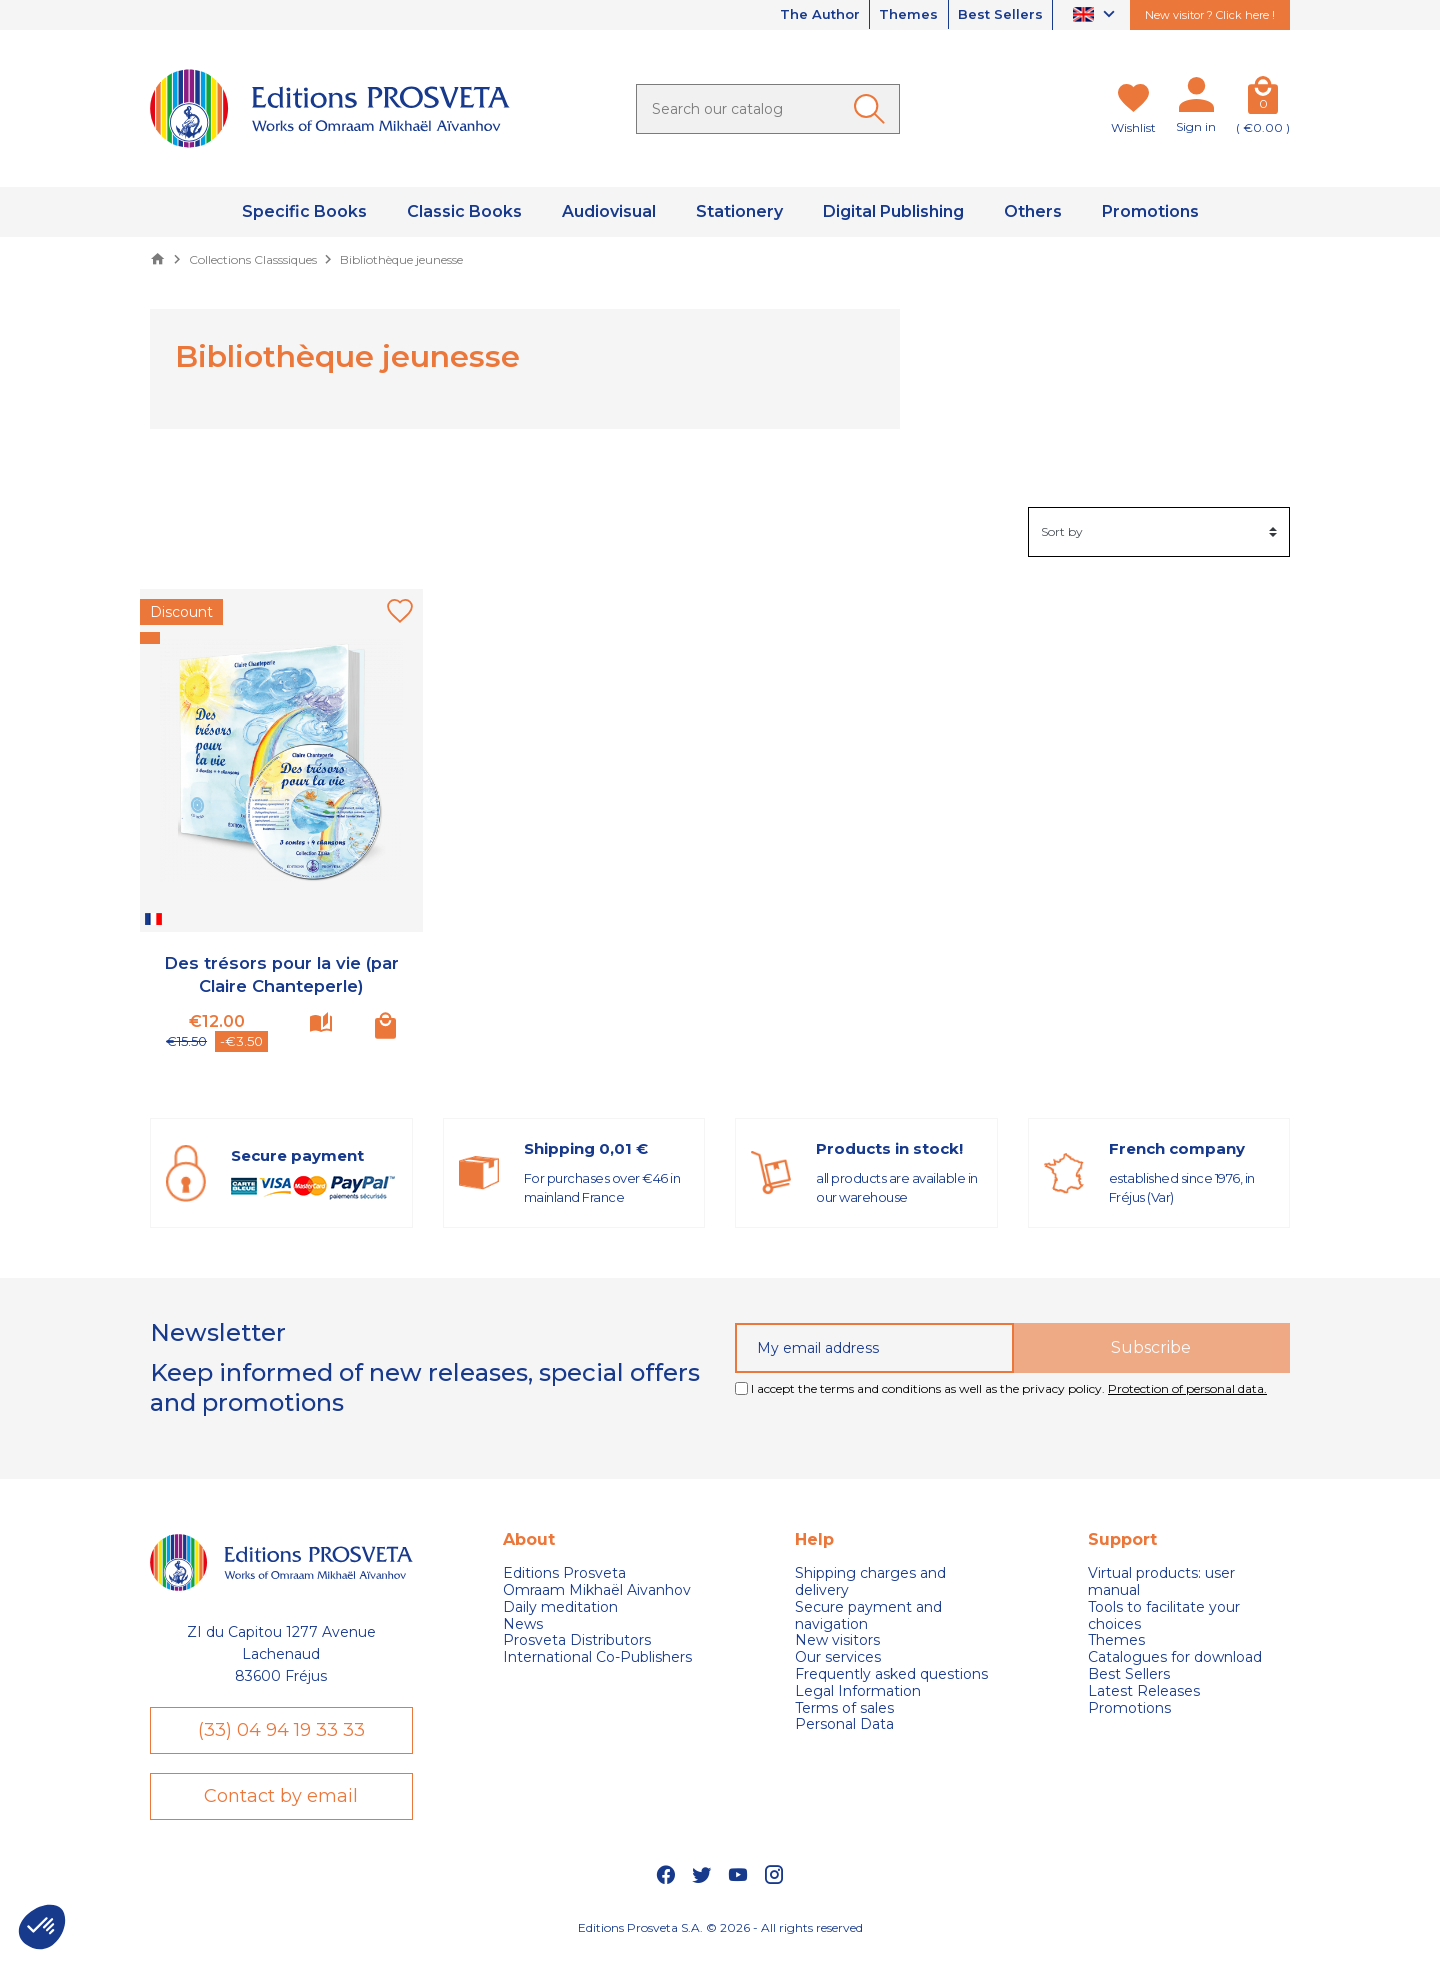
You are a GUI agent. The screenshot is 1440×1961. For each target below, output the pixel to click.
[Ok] (873, 109)
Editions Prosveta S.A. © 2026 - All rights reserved (720, 1935)
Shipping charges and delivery (870, 1582)
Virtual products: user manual (1161, 1582)
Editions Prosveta (564, 1573)
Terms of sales (844, 1708)
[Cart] (1263, 99)
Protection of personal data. (1187, 1388)
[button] (42, 1927)
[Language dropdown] (1096, 15)
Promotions (1129, 1708)
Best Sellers (997, 15)
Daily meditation (560, 1607)
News (523, 1624)
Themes (899, 15)
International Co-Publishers (597, 1657)
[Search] (768, 109)
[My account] (1196, 99)
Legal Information (858, 1691)
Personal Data (844, 1724)
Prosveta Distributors (577, 1640)
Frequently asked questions (891, 1674)
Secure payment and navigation (868, 1616)
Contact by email (281, 1802)
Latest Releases (1144, 1691)
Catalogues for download (1175, 1657)
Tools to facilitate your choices (1164, 1616)
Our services (838, 1657)
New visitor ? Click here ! (1210, 15)
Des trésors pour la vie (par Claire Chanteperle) (281, 974)
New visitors (837, 1640)
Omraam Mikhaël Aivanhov (597, 1590)
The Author (802, 15)
